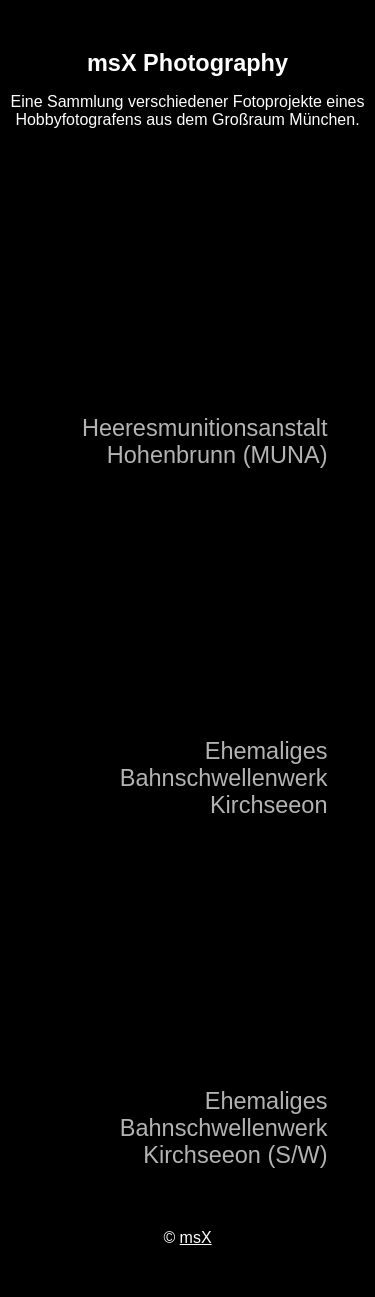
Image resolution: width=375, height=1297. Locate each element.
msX (196, 1237)
